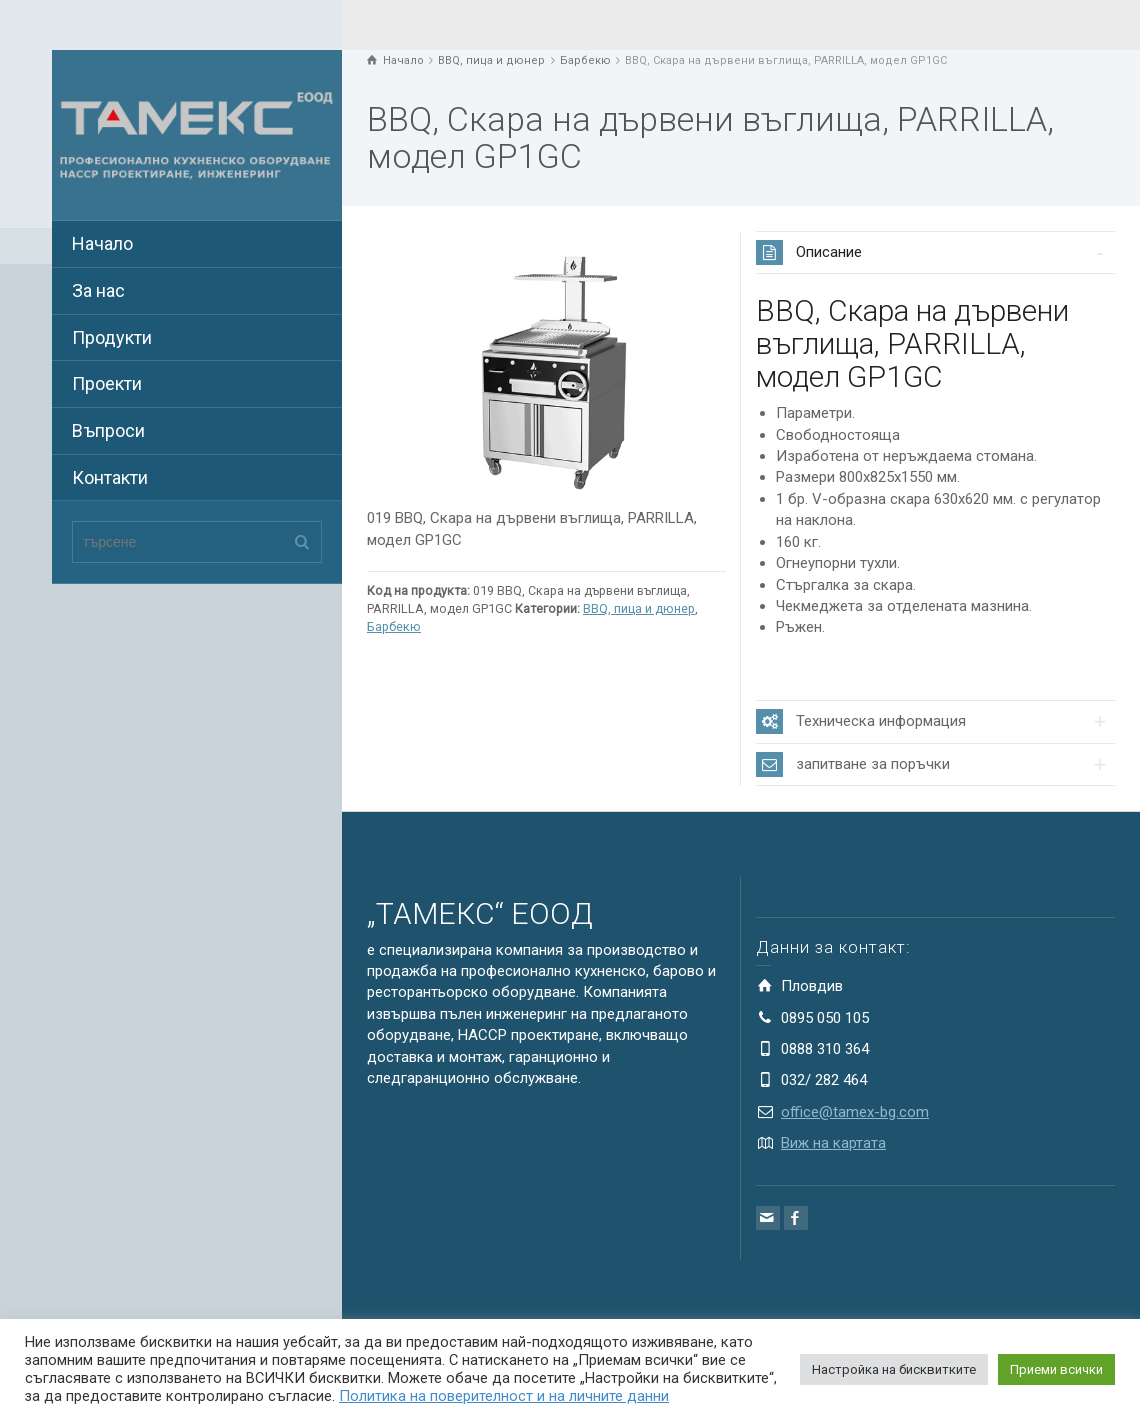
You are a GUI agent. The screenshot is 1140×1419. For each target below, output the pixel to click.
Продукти (112, 337)
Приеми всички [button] (1056, 1369)
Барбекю (394, 626)
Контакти (110, 477)
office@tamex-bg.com (855, 1112)
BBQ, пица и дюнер (639, 608)
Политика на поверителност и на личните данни (504, 1396)
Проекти (107, 383)
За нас (98, 290)
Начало (102, 243)
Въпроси (108, 430)
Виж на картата (833, 1143)
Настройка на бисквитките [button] (894, 1369)
